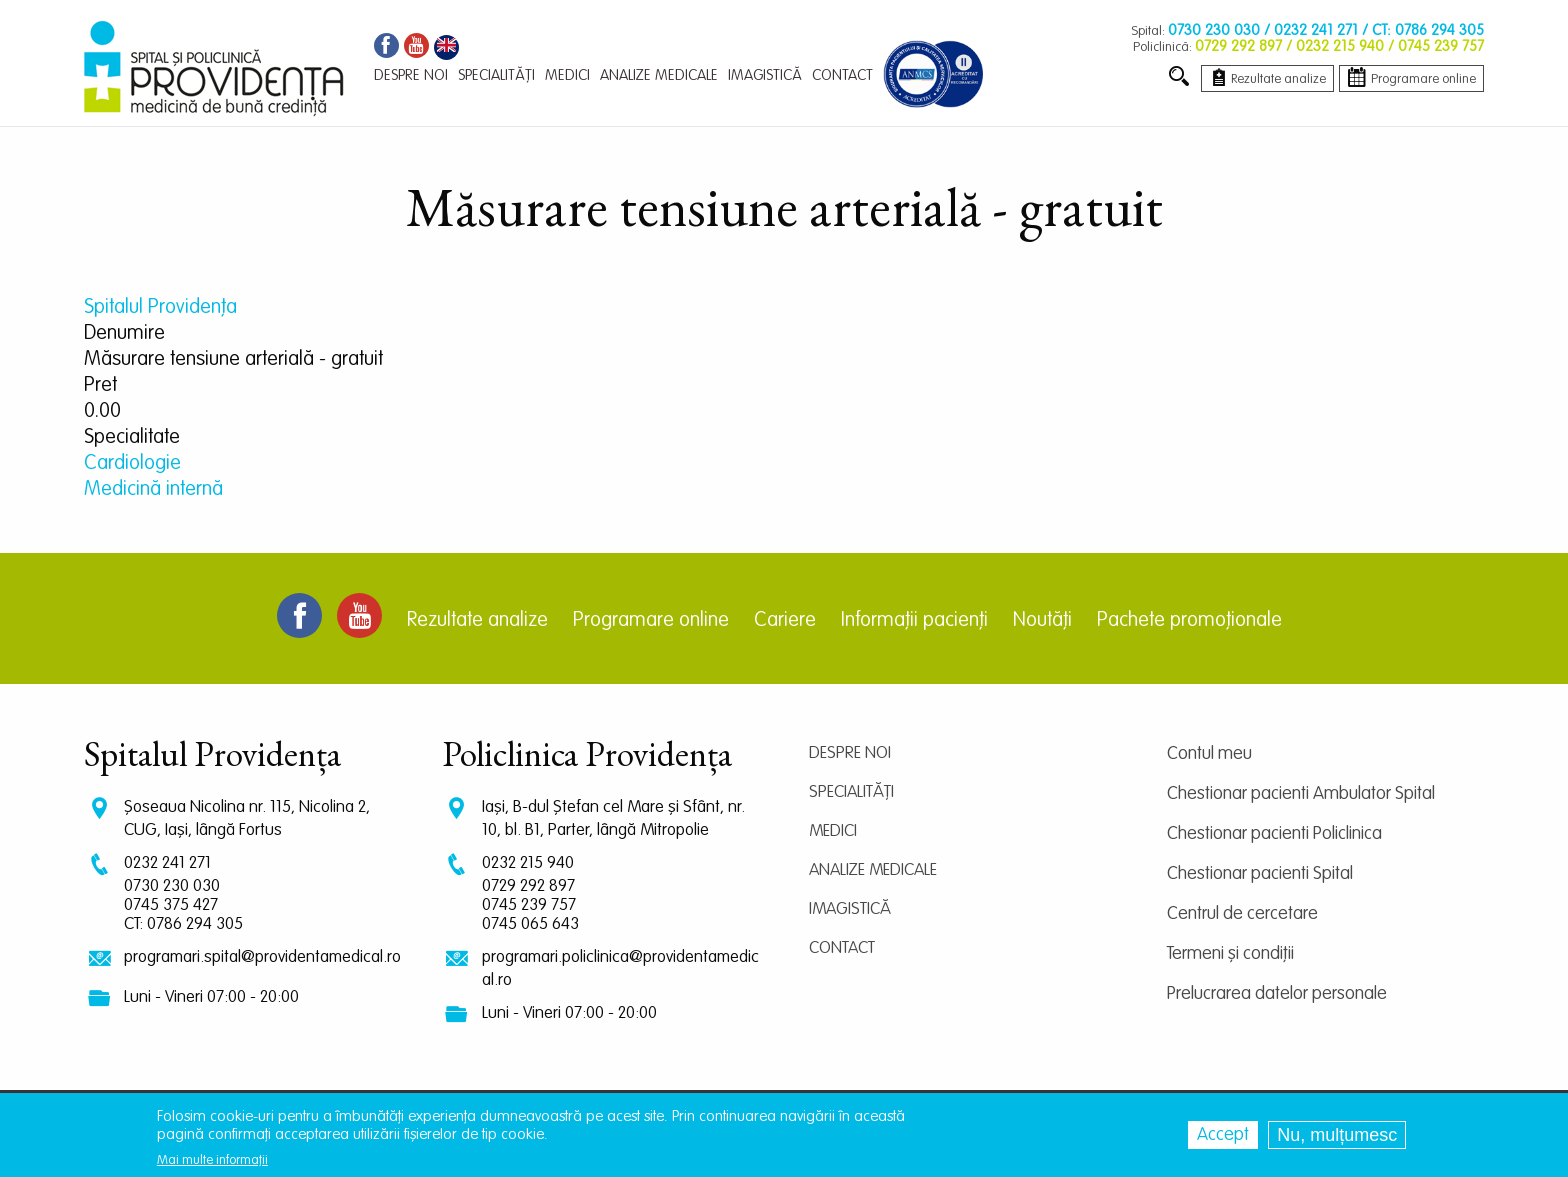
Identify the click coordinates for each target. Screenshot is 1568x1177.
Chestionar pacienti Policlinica (1274, 834)
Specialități (851, 792)
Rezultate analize (477, 621)
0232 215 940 (528, 863)
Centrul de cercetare (1242, 914)
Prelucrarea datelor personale (1277, 994)
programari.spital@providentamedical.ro (262, 957)
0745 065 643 (530, 924)
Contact (842, 948)
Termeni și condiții (1230, 954)
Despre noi (850, 753)
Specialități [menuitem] (496, 75)
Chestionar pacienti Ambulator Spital (1301, 794)
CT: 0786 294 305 (183, 924)
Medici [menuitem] (567, 75)
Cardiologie (132, 464)
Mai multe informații (212, 1160)
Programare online (651, 621)
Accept (1223, 1135)
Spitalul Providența (160, 308)
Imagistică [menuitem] (765, 75)
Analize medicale (873, 870)
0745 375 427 (171, 905)
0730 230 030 (172, 886)
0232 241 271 (167, 863)
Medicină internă (153, 490)
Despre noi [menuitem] (411, 75)
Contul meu (1209, 754)
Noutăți (1042, 621)
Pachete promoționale (1189, 621)
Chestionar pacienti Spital (1260, 874)
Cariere (785, 621)
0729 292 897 (528, 886)
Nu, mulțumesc (1337, 1135)
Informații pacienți (914, 621)
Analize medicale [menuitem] (659, 75)
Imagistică (850, 909)
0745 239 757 (529, 905)
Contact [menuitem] (842, 75)
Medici (833, 831)
